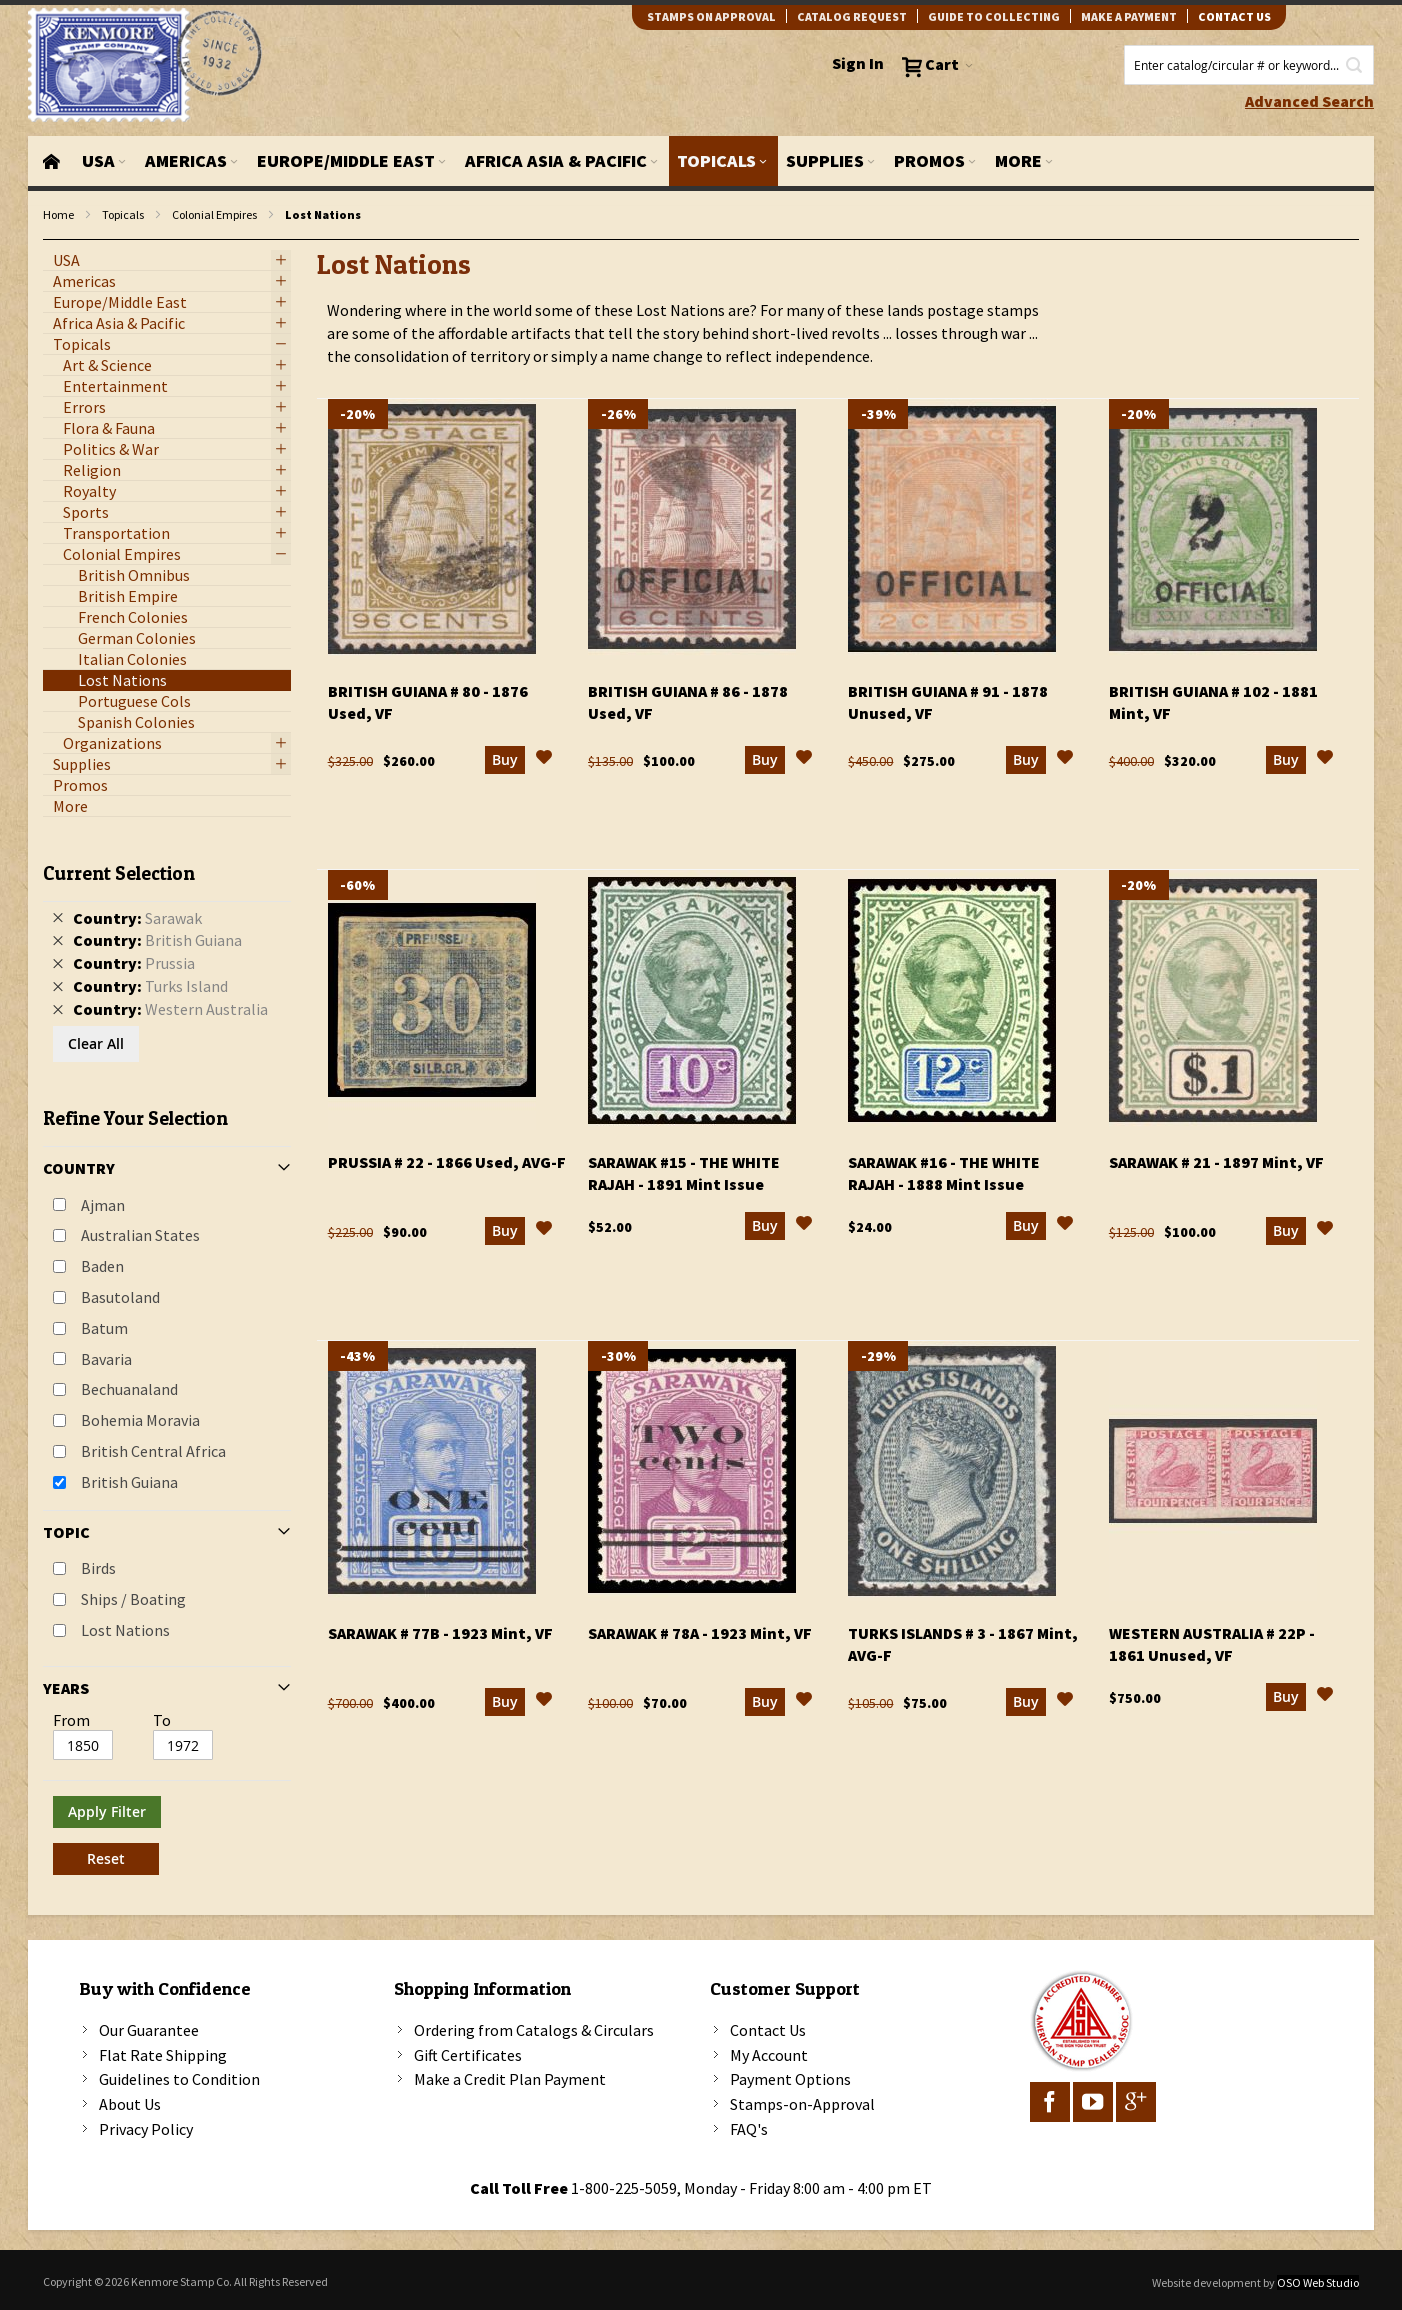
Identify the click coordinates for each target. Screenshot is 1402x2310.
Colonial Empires (214, 214)
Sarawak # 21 (1216, 1162)
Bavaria (106, 1359)
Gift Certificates (468, 2055)
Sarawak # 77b (440, 1633)
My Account (769, 2055)
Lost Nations (125, 1630)
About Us (130, 2104)
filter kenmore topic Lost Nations (53, 240)
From (71, 1720)
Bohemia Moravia (140, 1420)
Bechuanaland (129, 1389)
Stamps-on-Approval (802, 2104)
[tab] (167, 1361)
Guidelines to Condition (179, 2079)
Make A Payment (1129, 16)
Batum (104, 1328)
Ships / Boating (133, 1599)
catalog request (852, 16)
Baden (102, 1266)
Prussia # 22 (447, 1162)
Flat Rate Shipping (163, 2055)
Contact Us (768, 2030)
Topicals (123, 214)
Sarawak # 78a (700, 1633)
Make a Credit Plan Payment (510, 2079)
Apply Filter (107, 1811)
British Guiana (129, 1482)
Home (58, 214)
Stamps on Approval (711, 16)
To (162, 1720)
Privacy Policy (146, 2129)
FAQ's (749, 2129)
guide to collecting (994, 16)
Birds (98, 1568)
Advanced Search (1309, 101)
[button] (544, 760)
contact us (1234, 16)
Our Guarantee (149, 2030)
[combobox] (1249, 65)
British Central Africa (153, 1451)
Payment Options (790, 2079)
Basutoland (120, 1297)
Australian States (140, 1235)
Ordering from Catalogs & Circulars (534, 2030)
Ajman (103, 1205)
